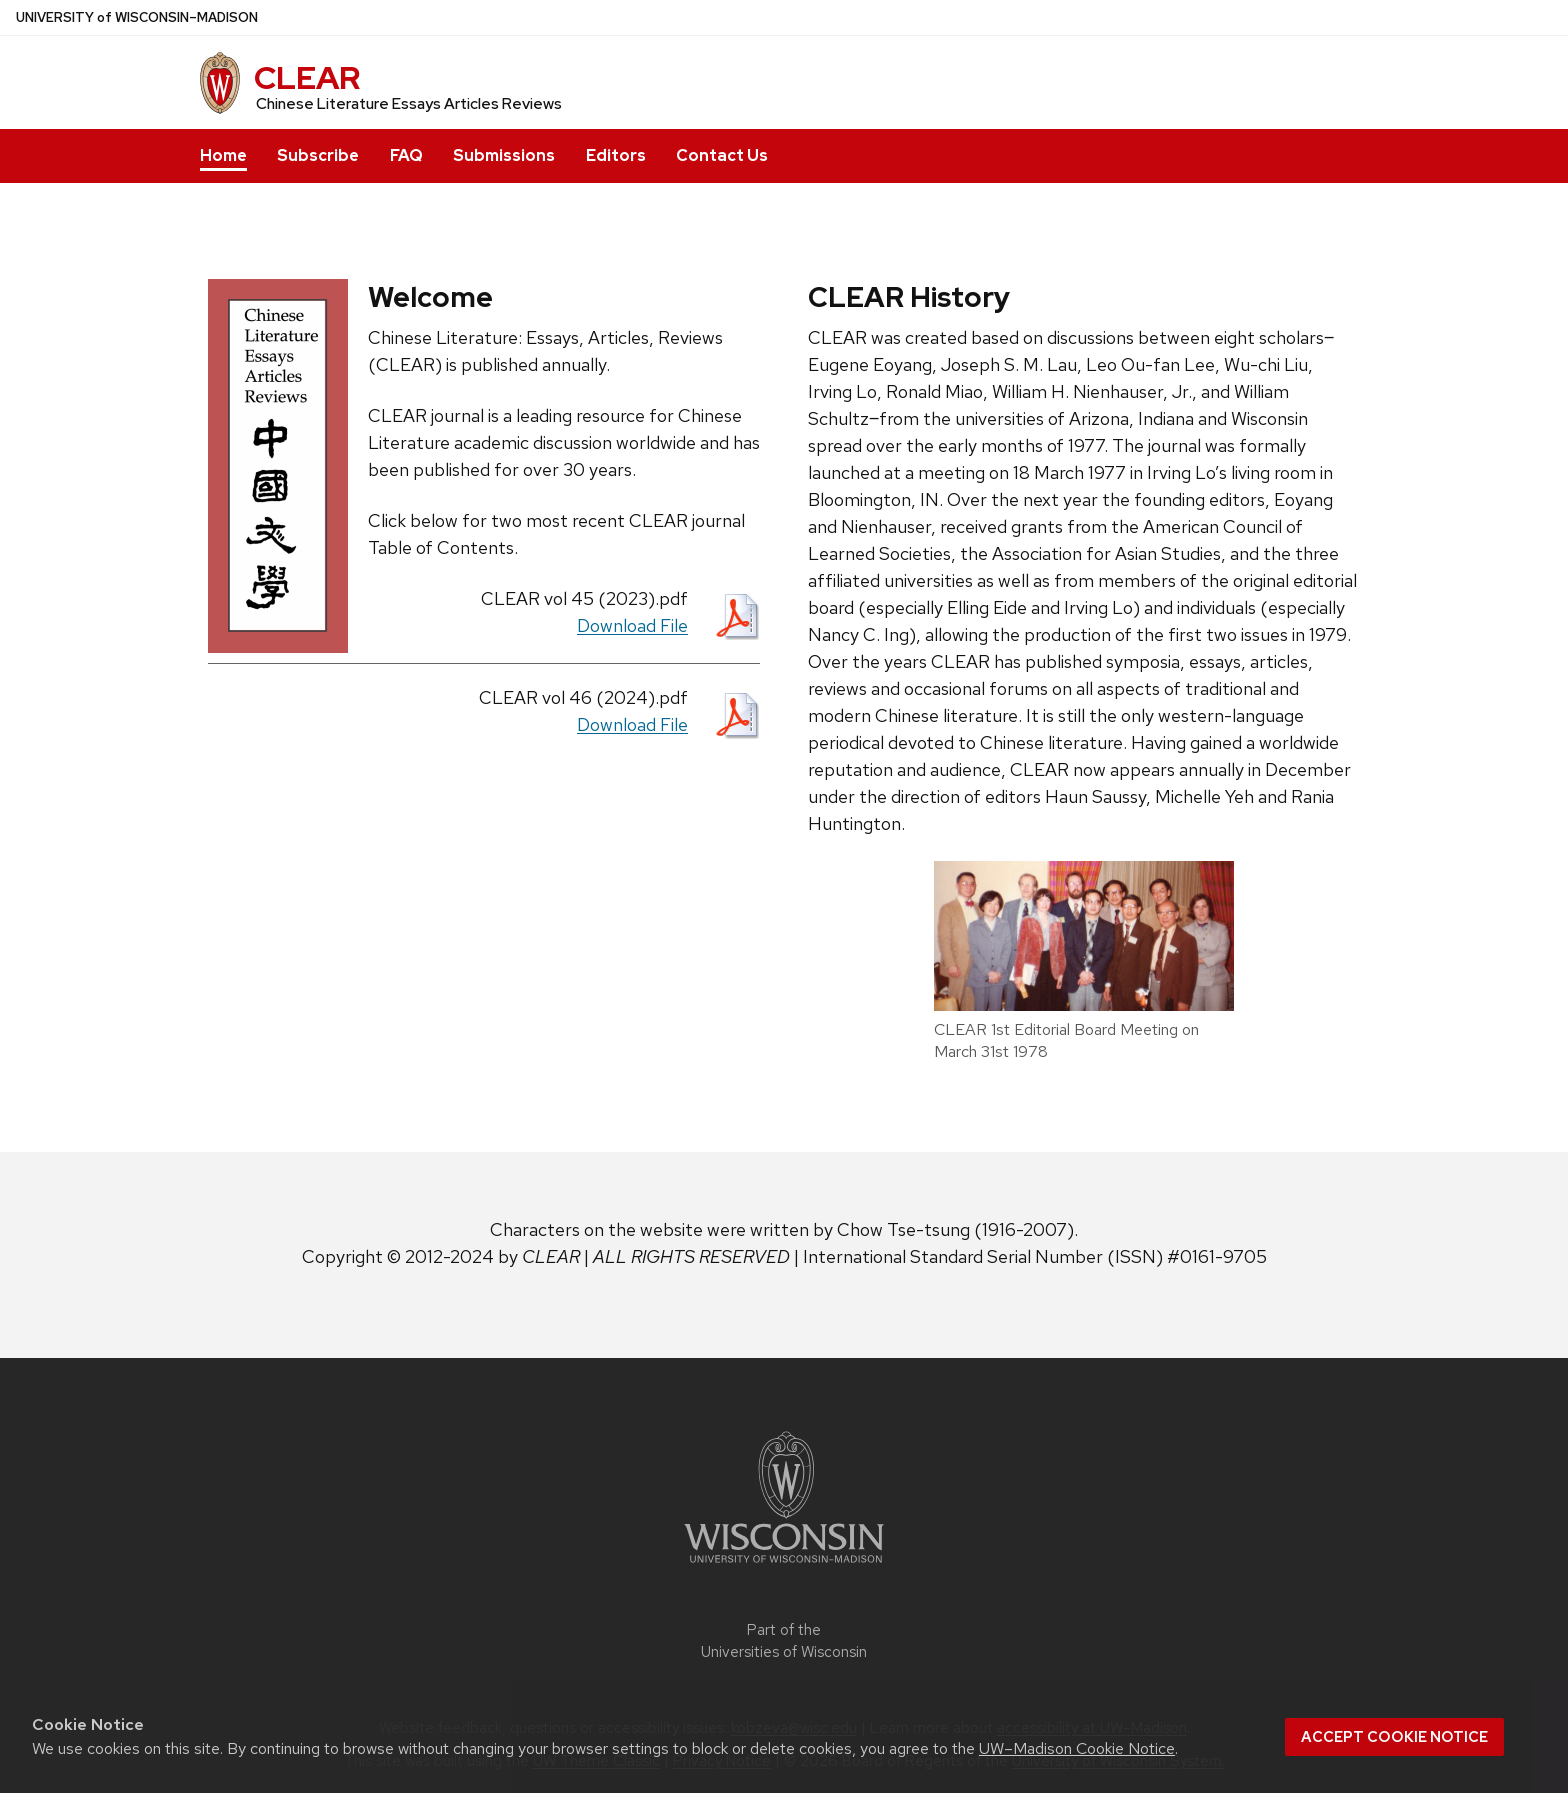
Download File (632, 625)
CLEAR (307, 77)
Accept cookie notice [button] (1394, 1737)
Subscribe (318, 155)
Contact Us (722, 155)
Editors (616, 155)
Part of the (784, 1641)
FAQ (406, 155)
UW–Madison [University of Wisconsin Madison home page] (137, 17)
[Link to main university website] (784, 1566)
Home (223, 155)
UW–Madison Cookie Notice (1077, 1748)
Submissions (504, 155)
